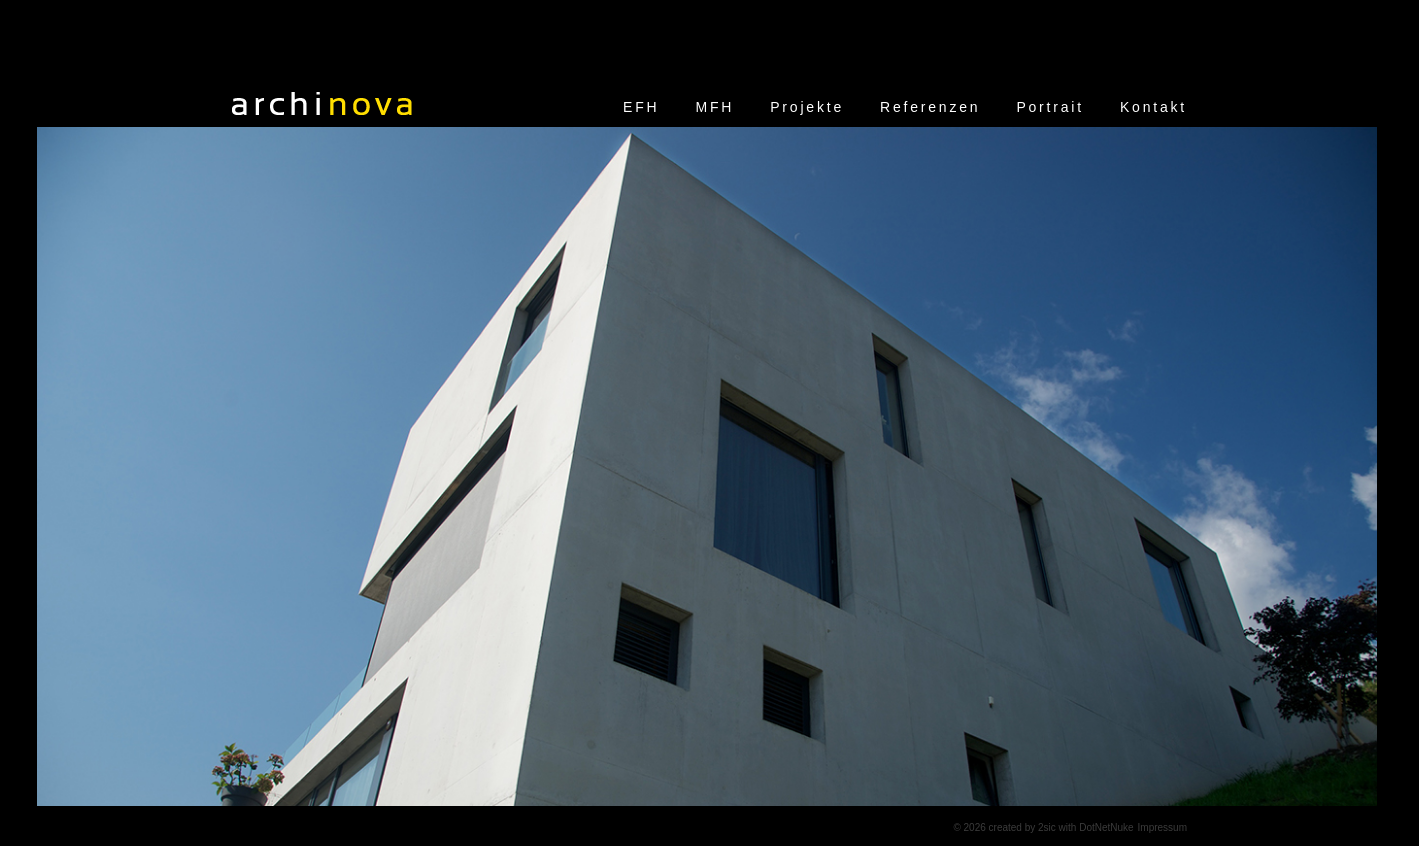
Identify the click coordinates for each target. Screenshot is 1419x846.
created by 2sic (1022, 827)
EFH (641, 107)
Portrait (1050, 107)
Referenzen (930, 107)
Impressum (1162, 827)
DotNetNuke (1106, 827)
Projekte (807, 107)
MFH (715, 107)
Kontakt (1153, 107)
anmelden (920, 827)
